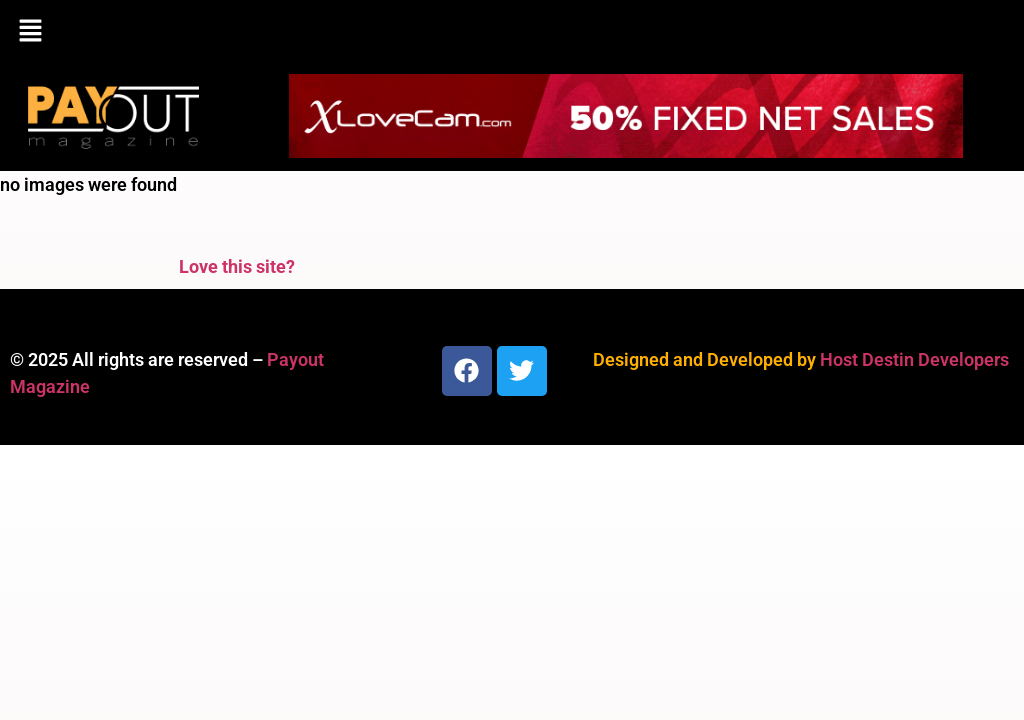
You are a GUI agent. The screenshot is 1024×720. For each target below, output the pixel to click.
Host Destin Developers (914, 359)
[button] (512, 32)
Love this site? (237, 266)
